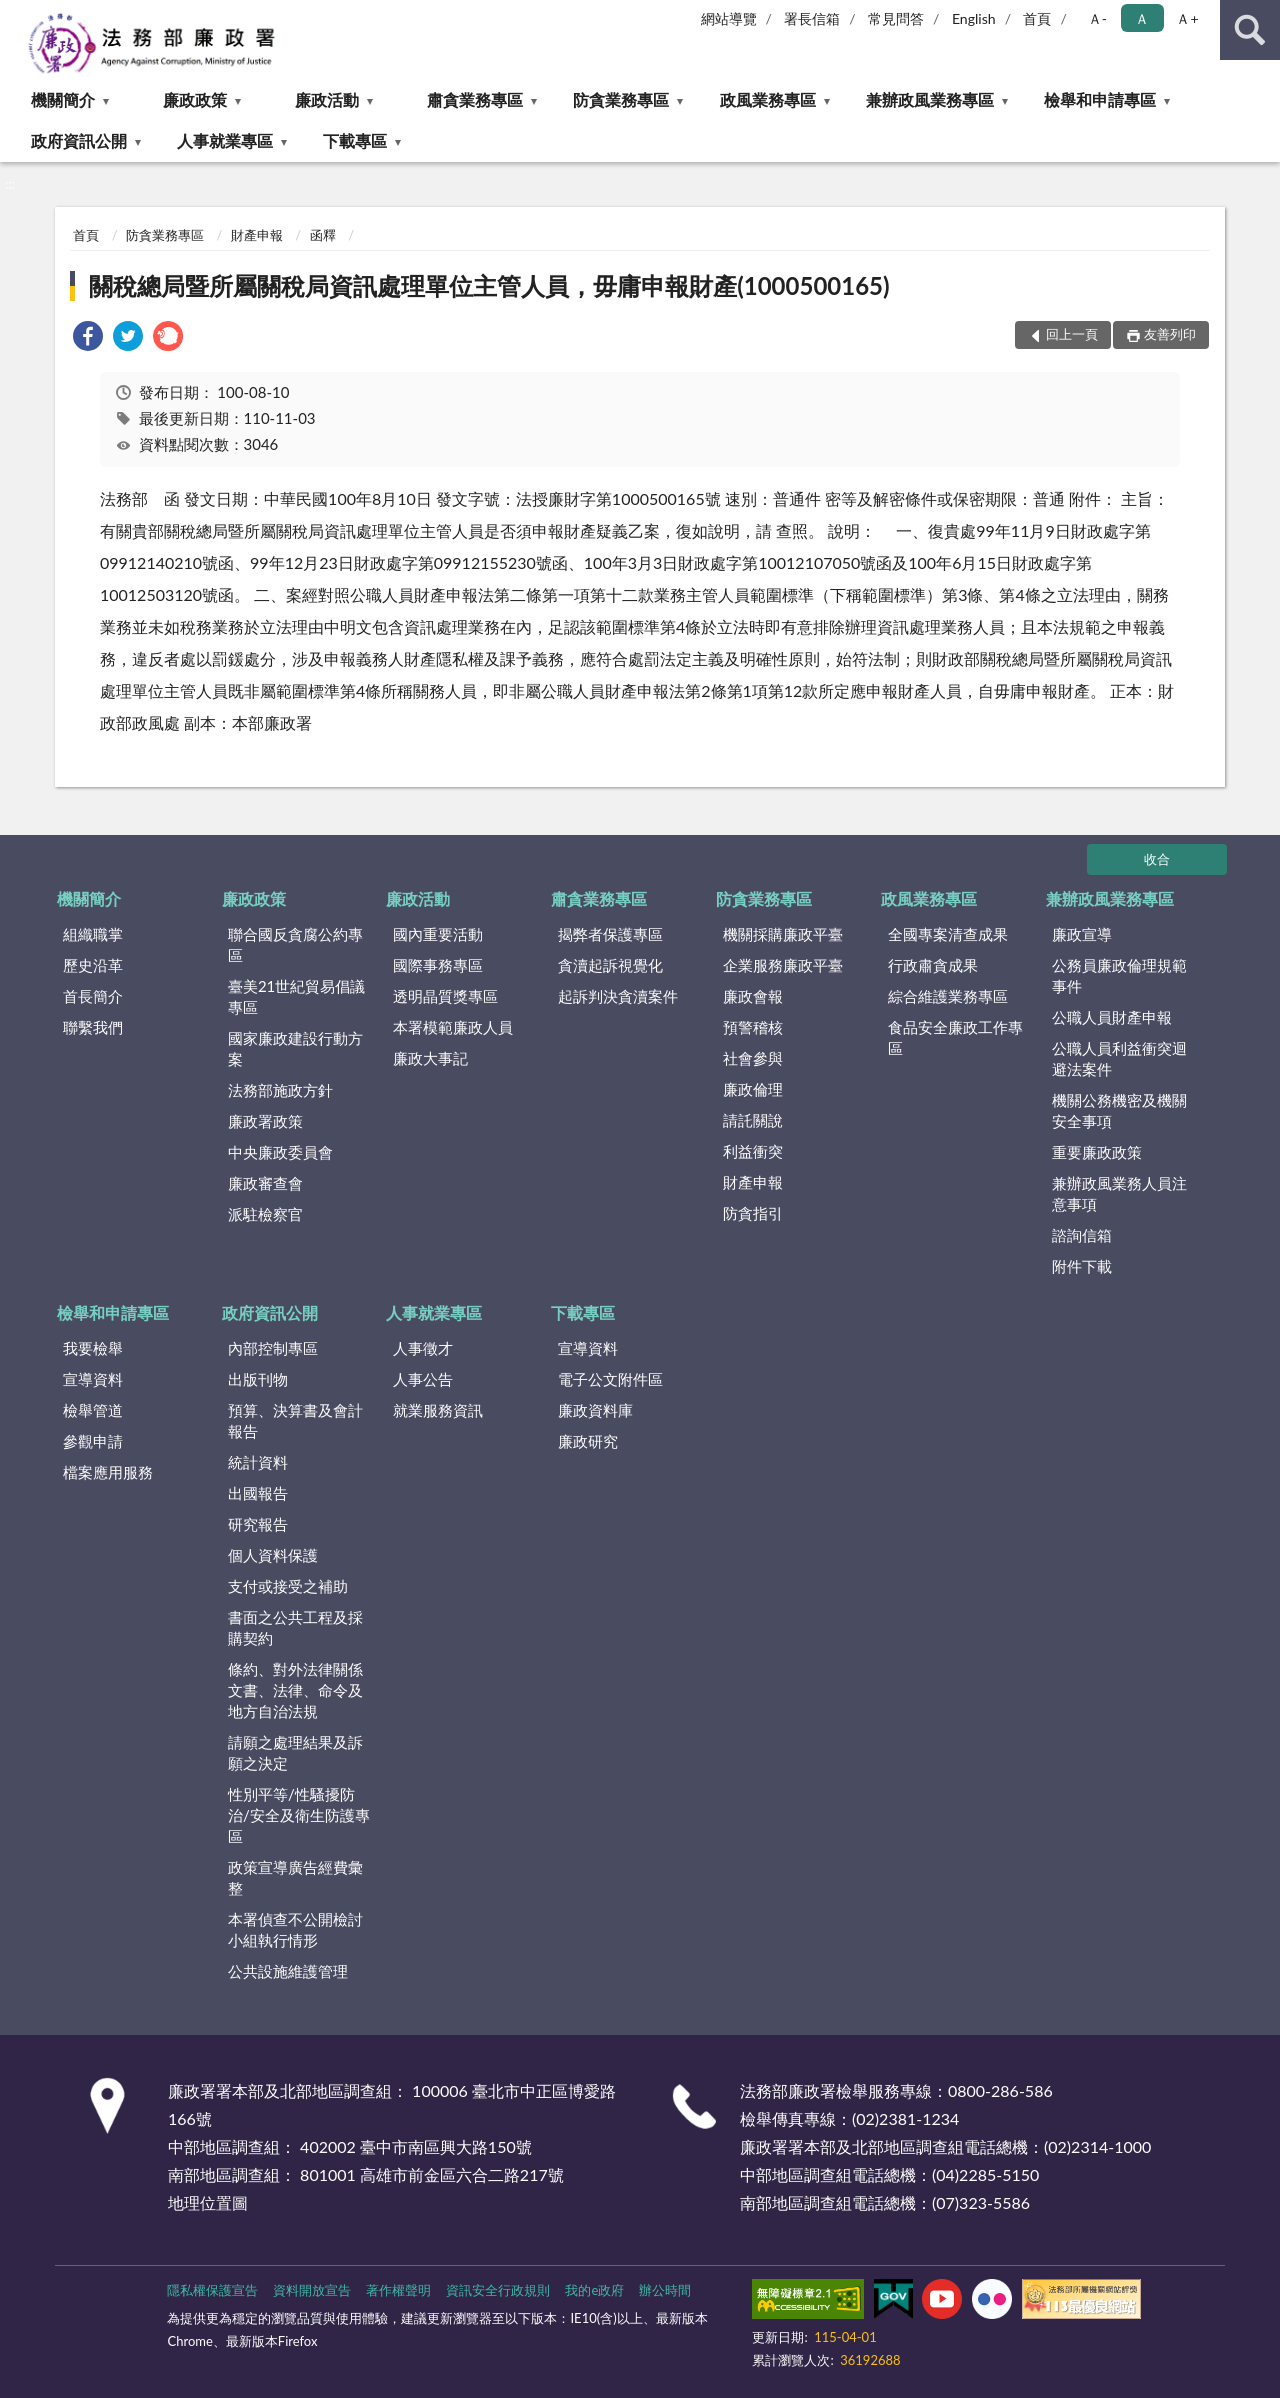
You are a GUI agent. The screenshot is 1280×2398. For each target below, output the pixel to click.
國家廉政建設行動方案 (295, 1048)
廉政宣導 (1082, 934)
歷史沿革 (93, 965)
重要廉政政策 (1097, 1152)
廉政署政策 (265, 1121)
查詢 (1250, 30)
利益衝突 (753, 1151)
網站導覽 (729, 18)
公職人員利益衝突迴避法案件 (1119, 1058)
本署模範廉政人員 (453, 1027)
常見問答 (896, 18)
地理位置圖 (208, 2202)
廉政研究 (588, 1441)
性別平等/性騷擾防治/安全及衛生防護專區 (299, 1815)
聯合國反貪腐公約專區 (295, 944)
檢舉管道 (93, 1410)
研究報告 (258, 1524)
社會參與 (753, 1058)
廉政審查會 (265, 1183)
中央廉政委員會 (280, 1152)
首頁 (1037, 18)
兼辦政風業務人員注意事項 (1119, 1193)
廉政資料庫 (595, 1410)
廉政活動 (327, 99)
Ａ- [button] (1097, 18)
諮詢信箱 (1082, 1235)
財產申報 (257, 235)
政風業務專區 (768, 99)
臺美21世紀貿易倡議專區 (296, 996)
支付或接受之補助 (288, 1586)
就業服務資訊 (438, 1410)
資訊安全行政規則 (498, 2290)
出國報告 (258, 1493)
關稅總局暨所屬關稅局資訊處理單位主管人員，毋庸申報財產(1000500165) (489, 285)
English (974, 18)
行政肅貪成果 (933, 965)
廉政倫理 (753, 1089)
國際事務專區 (438, 965)
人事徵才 (423, 1348)
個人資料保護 (273, 1555)
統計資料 (258, 1462)
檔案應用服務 (108, 1472)
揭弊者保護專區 (610, 934)
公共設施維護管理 (288, 1971)
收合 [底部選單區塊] (1157, 859)
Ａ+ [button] (1187, 18)
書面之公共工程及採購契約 (295, 1627)
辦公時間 (665, 2290)
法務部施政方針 (280, 1090)
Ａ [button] (1142, 18)
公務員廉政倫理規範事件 (1119, 975)
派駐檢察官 (265, 1214)
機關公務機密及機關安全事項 (1119, 1110)
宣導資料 (93, 1379)
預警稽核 (753, 1027)
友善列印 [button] (1170, 334)
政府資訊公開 (79, 140)
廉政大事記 (430, 1058)
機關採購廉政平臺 (783, 934)
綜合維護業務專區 (948, 996)
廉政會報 (753, 996)
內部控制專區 (273, 1348)
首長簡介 (93, 996)
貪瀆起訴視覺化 (610, 965)
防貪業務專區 (621, 99)
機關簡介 (63, 99)
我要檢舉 (93, 1348)
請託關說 (753, 1120)
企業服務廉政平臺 (783, 965)
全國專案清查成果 (948, 934)
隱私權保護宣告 (212, 2290)
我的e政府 (594, 2290)
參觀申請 (93, 1441)
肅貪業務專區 (475, 99)
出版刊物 (258, 1379)
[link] (88, 338)
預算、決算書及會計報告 (295, 1420)
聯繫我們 (93, 1027)
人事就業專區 (225, 140)
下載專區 (355, 140)
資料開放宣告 (312, 2290)
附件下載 (1082, 1266)
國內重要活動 (438, 934)
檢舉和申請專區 (1100, 99)
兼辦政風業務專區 (930, 99)
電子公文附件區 (610, 1379)
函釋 (323, 235)
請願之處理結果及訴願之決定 (295, 1752)
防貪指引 (753, 1213)
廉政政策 (195, 99)
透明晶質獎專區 (445, 996)
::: (16, 15)
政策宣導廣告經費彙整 (295, 1877)
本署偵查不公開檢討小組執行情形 (295, 1929)
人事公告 (423, 1379)
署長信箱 (812, 18)
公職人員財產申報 (1112, 1017)
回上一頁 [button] (1072, 334)
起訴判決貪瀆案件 (618, 996)
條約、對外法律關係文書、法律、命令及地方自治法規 (295, 1690)
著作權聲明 (398, 2290)
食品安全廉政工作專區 (955, 1037)
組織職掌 (93, 934)
